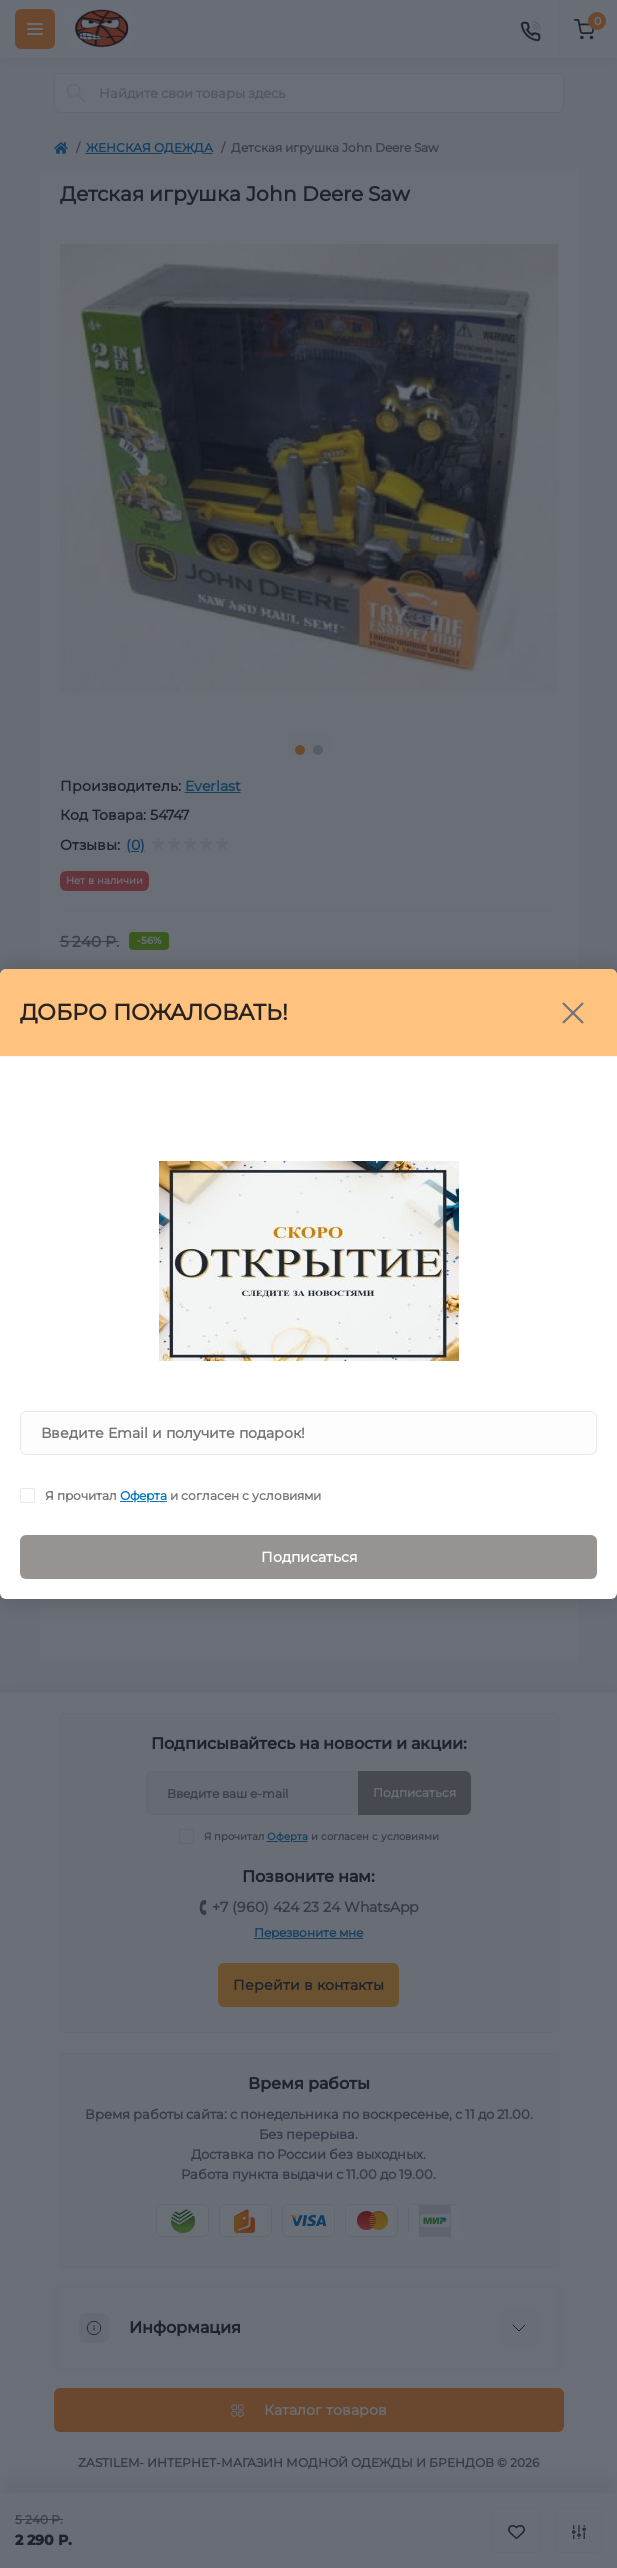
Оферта (143, 1495)
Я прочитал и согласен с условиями (183, 1495)
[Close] (573, 1013)
